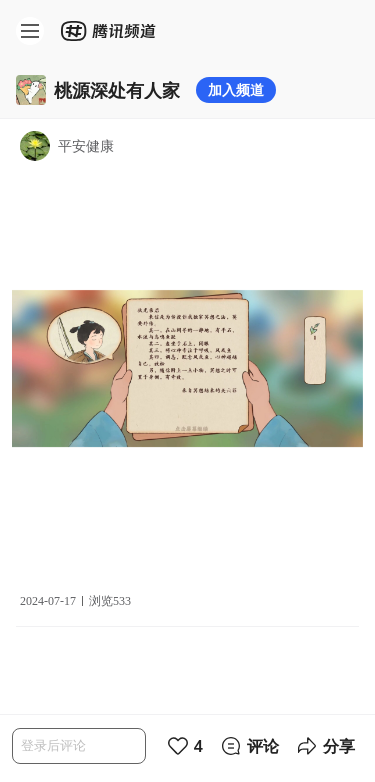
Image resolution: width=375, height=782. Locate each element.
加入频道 (236, 89)
